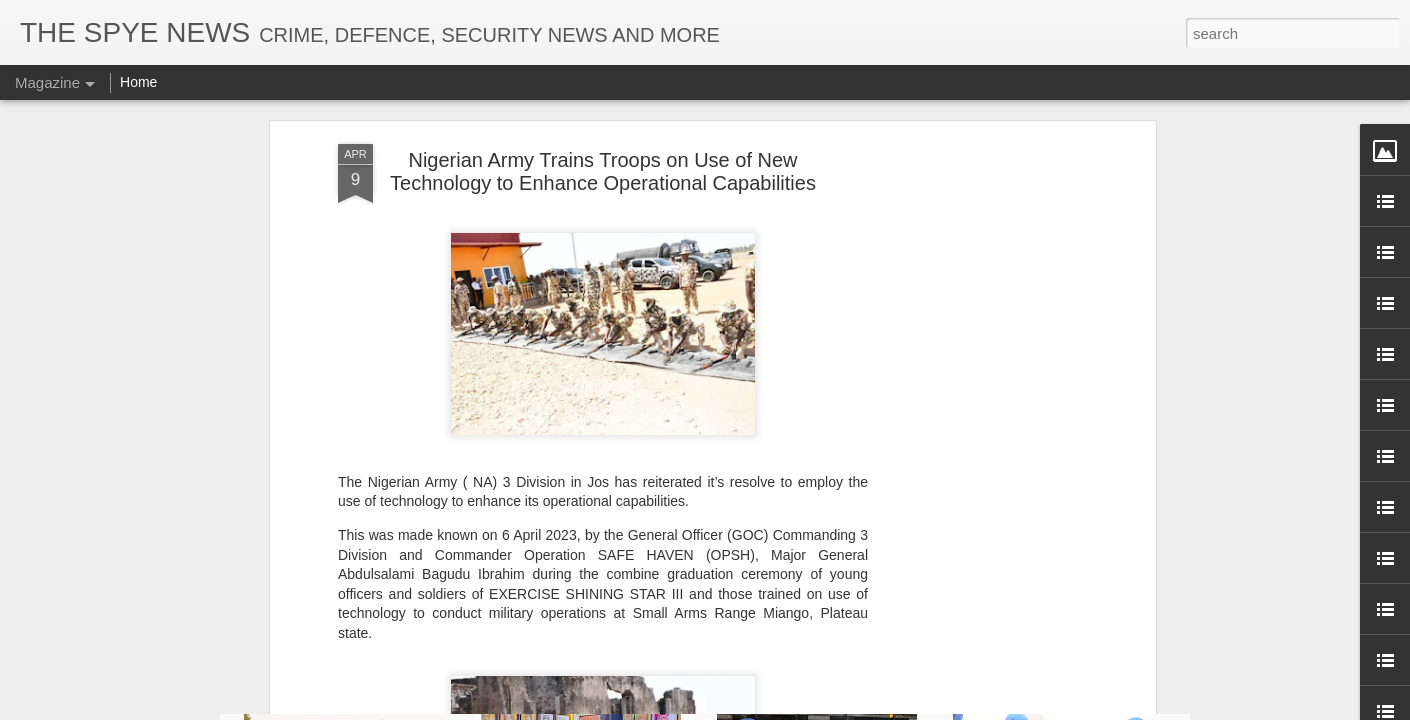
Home (138, 82)
